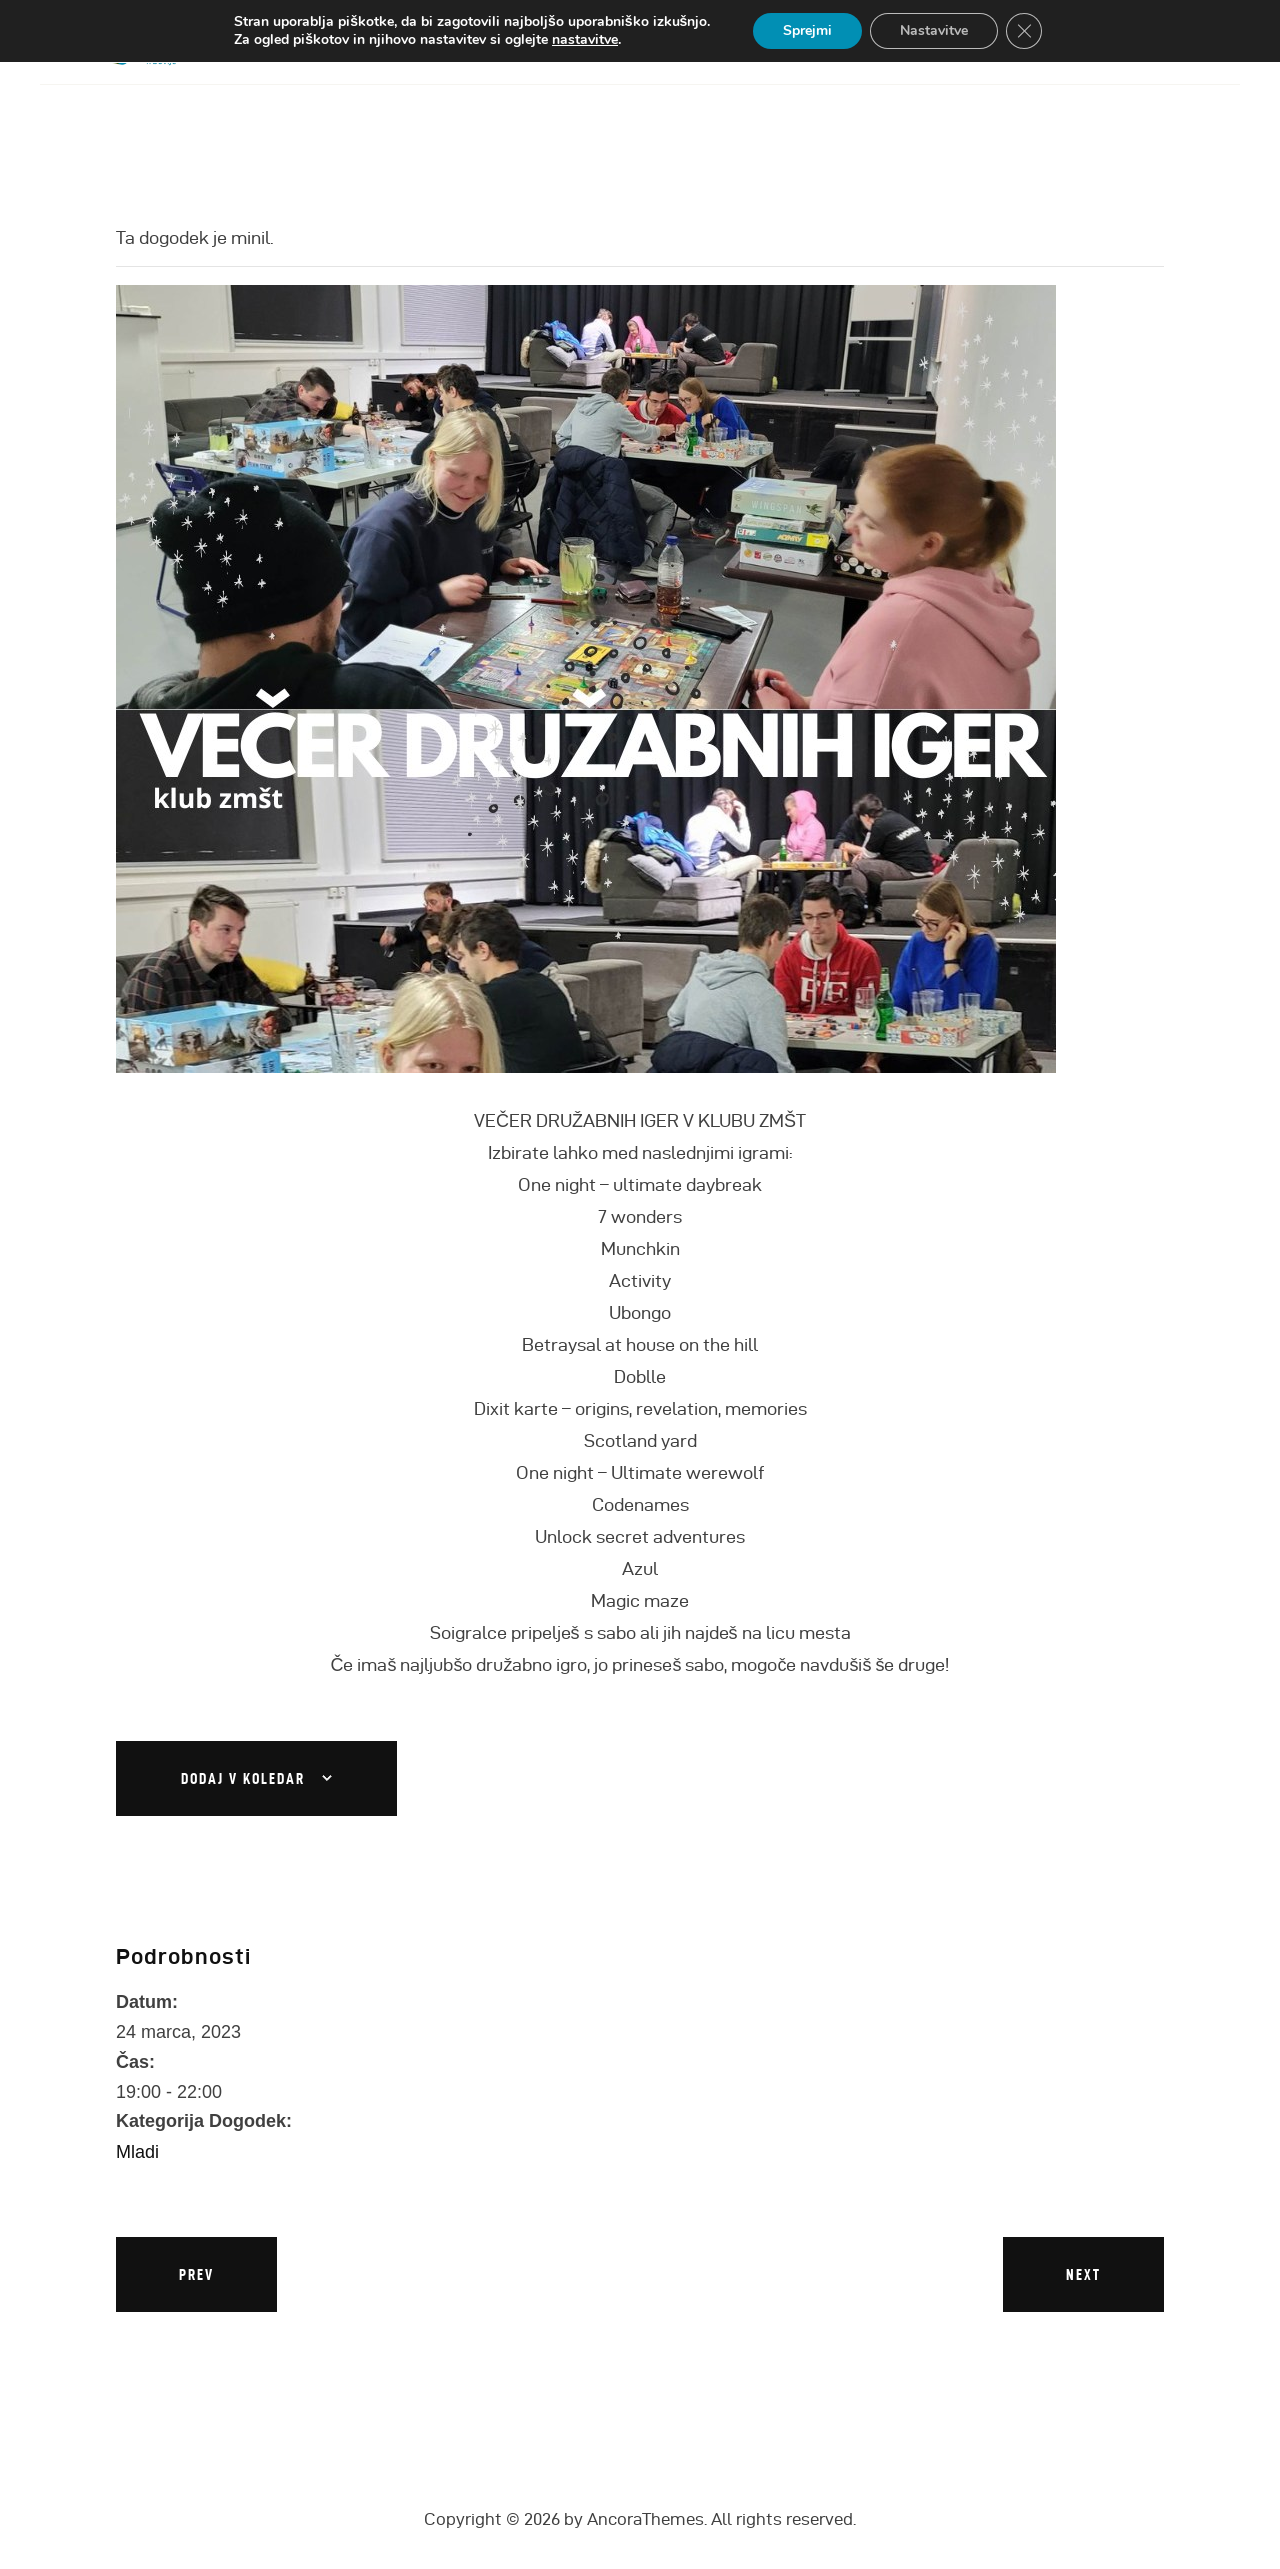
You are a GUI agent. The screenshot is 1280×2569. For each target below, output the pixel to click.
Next (1083, 2274)
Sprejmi (807, 30)
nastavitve (585, 40)
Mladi (137, 2152)
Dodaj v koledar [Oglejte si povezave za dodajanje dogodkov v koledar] (243, 1778)
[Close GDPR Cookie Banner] (1024, 31)
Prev (196, 2274)
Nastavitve (934, 30)
